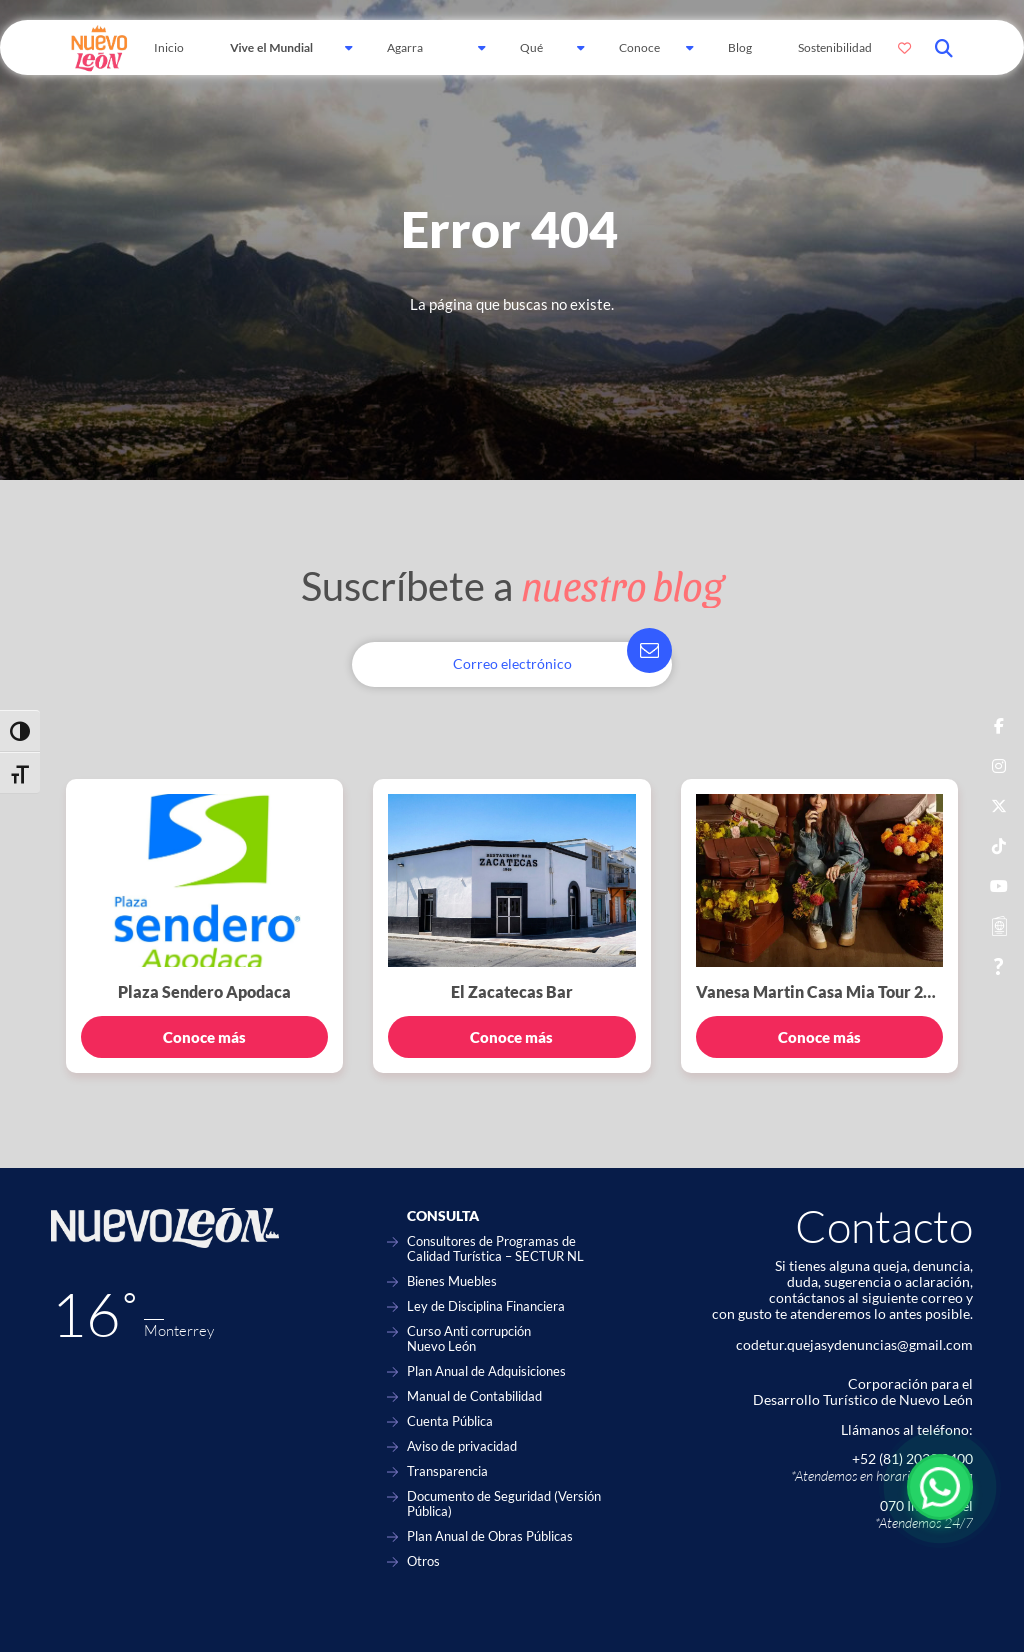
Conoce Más (639, 57)
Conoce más (204, 1037)
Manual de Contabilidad (474, 1396)
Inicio (169, 47)
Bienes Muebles (452, 1281)
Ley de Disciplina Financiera (486, 1306)
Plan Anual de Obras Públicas (490, 1536)
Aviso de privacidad (462, 1446)
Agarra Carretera (412, 57)
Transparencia (447, 1471)
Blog (740, 47)
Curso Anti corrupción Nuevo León (469, 1339)
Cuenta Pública (450, 1421)
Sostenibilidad (835, 47)
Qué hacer (535, 57)
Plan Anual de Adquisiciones (486, 1371)
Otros (423, 1561)
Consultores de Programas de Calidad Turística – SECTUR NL (495, 1249)
